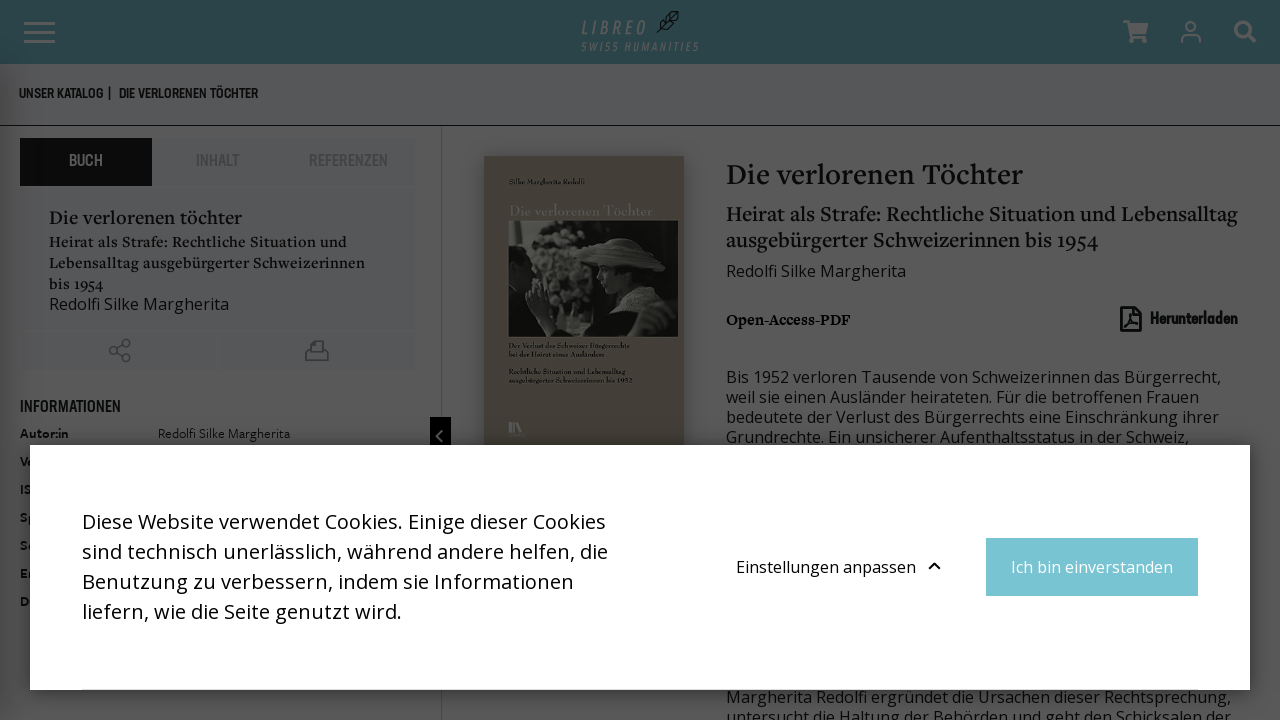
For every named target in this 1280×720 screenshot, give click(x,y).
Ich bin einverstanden (1092, 567)
